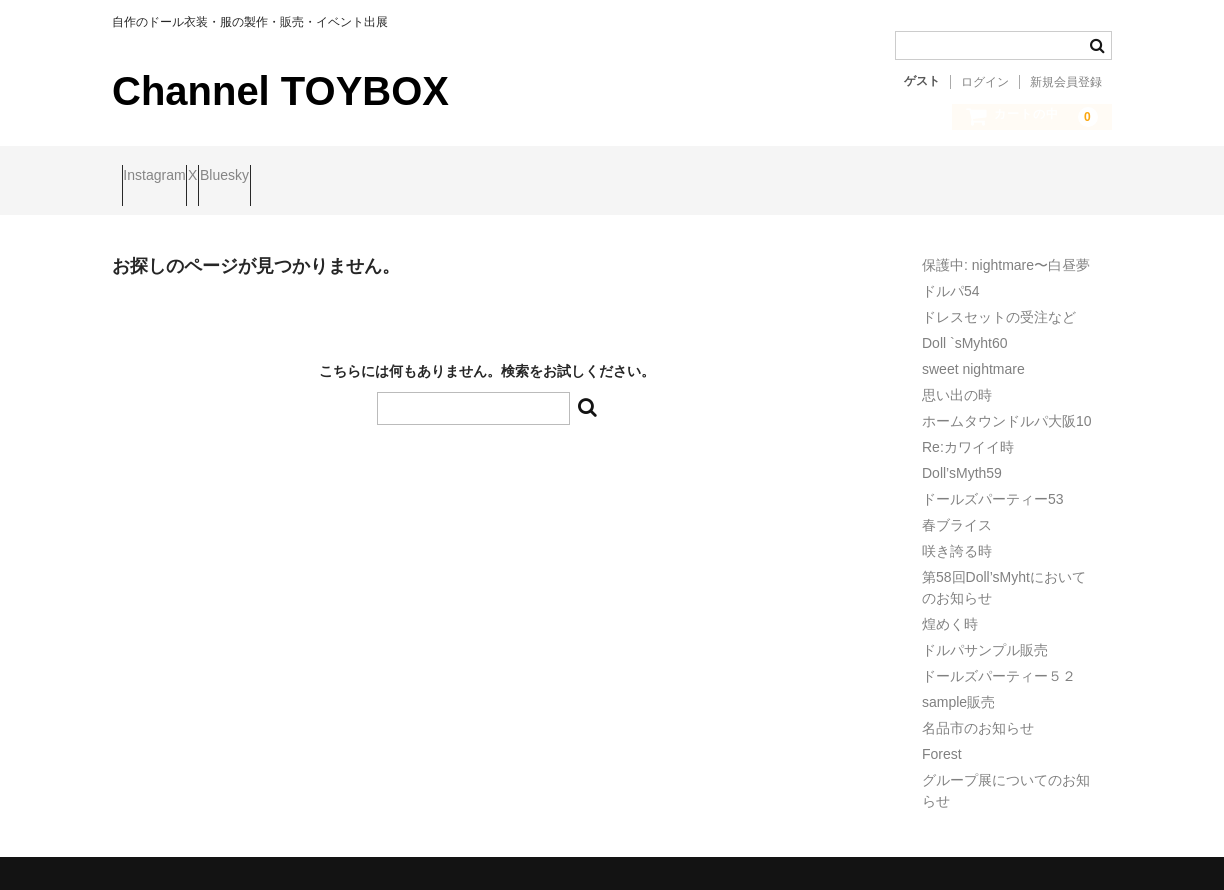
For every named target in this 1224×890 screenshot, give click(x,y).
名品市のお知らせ (978, 711)
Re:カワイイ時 (968, 430)
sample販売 (958, 685)
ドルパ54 (951, 274)
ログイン (985, 82)
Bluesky (311, 177)
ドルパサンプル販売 (985, 633)
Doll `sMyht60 (965, 326)
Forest (942, 737)
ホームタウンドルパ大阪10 (1007, 404)
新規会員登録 (1066, 82)
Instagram (164, 177)
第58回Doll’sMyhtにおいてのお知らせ (1004, 570)
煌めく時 (950, 607)
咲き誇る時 (957, 534)
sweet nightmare (973, 352)
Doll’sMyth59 (962, 456)
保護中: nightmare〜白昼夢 (1006, 248)
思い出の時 (957, 378)
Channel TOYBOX (280, 91)
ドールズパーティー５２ (999, 659)
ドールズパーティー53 (993, 482)
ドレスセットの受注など (999, 300)
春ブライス (957, 508)
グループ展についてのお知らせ (1006, 773)
